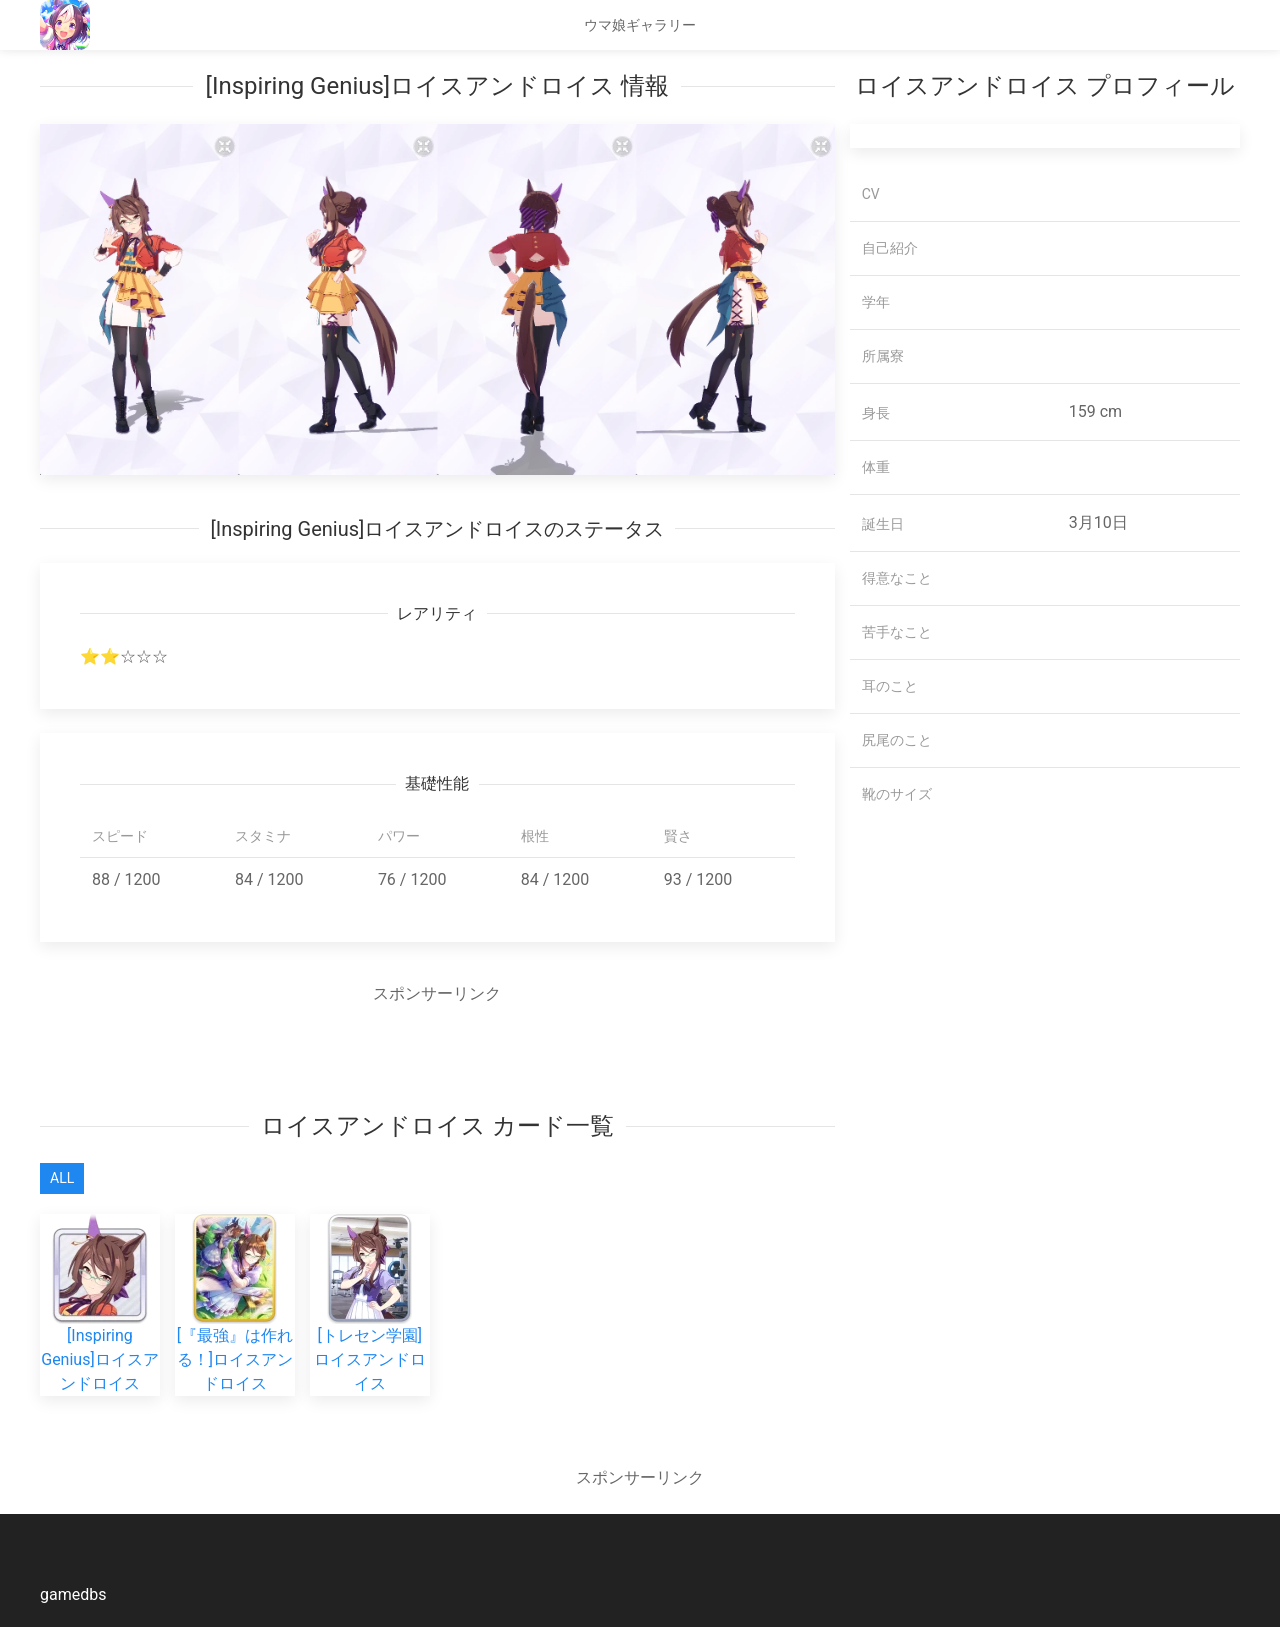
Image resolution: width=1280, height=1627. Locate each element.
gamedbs (73, 1594)
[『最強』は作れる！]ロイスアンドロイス (235, 1325)
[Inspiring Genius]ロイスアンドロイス (99, 1325)
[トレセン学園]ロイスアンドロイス (370, 1325)
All (62, 1178)
